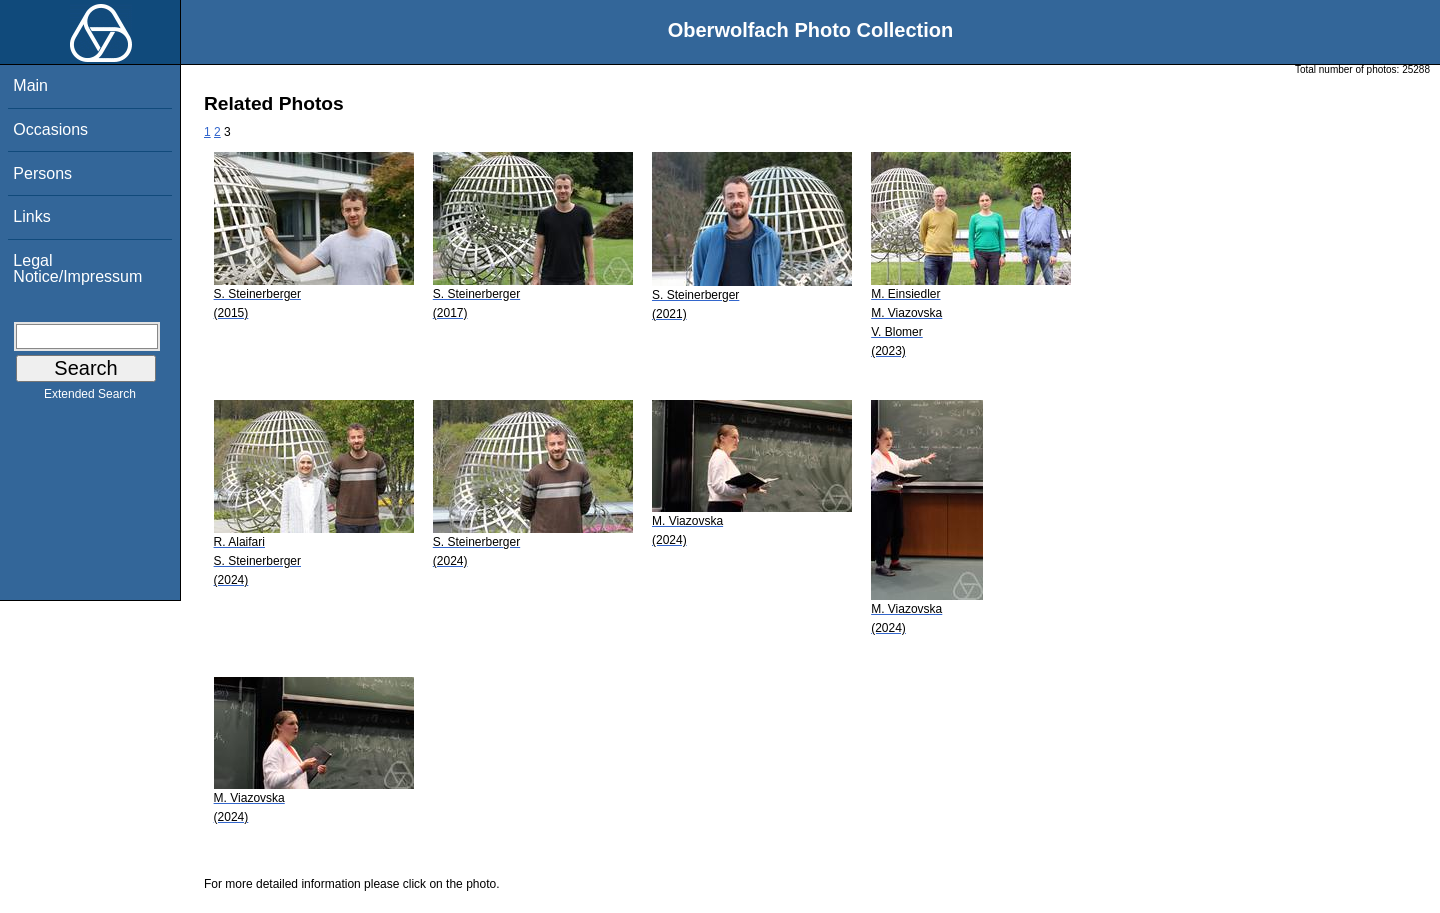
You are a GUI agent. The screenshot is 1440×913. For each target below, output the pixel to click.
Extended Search (90, 398)
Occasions (50, 129)
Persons (42, 173)
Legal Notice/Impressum (77, 268)
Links (31, 216)
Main (30, 85)
